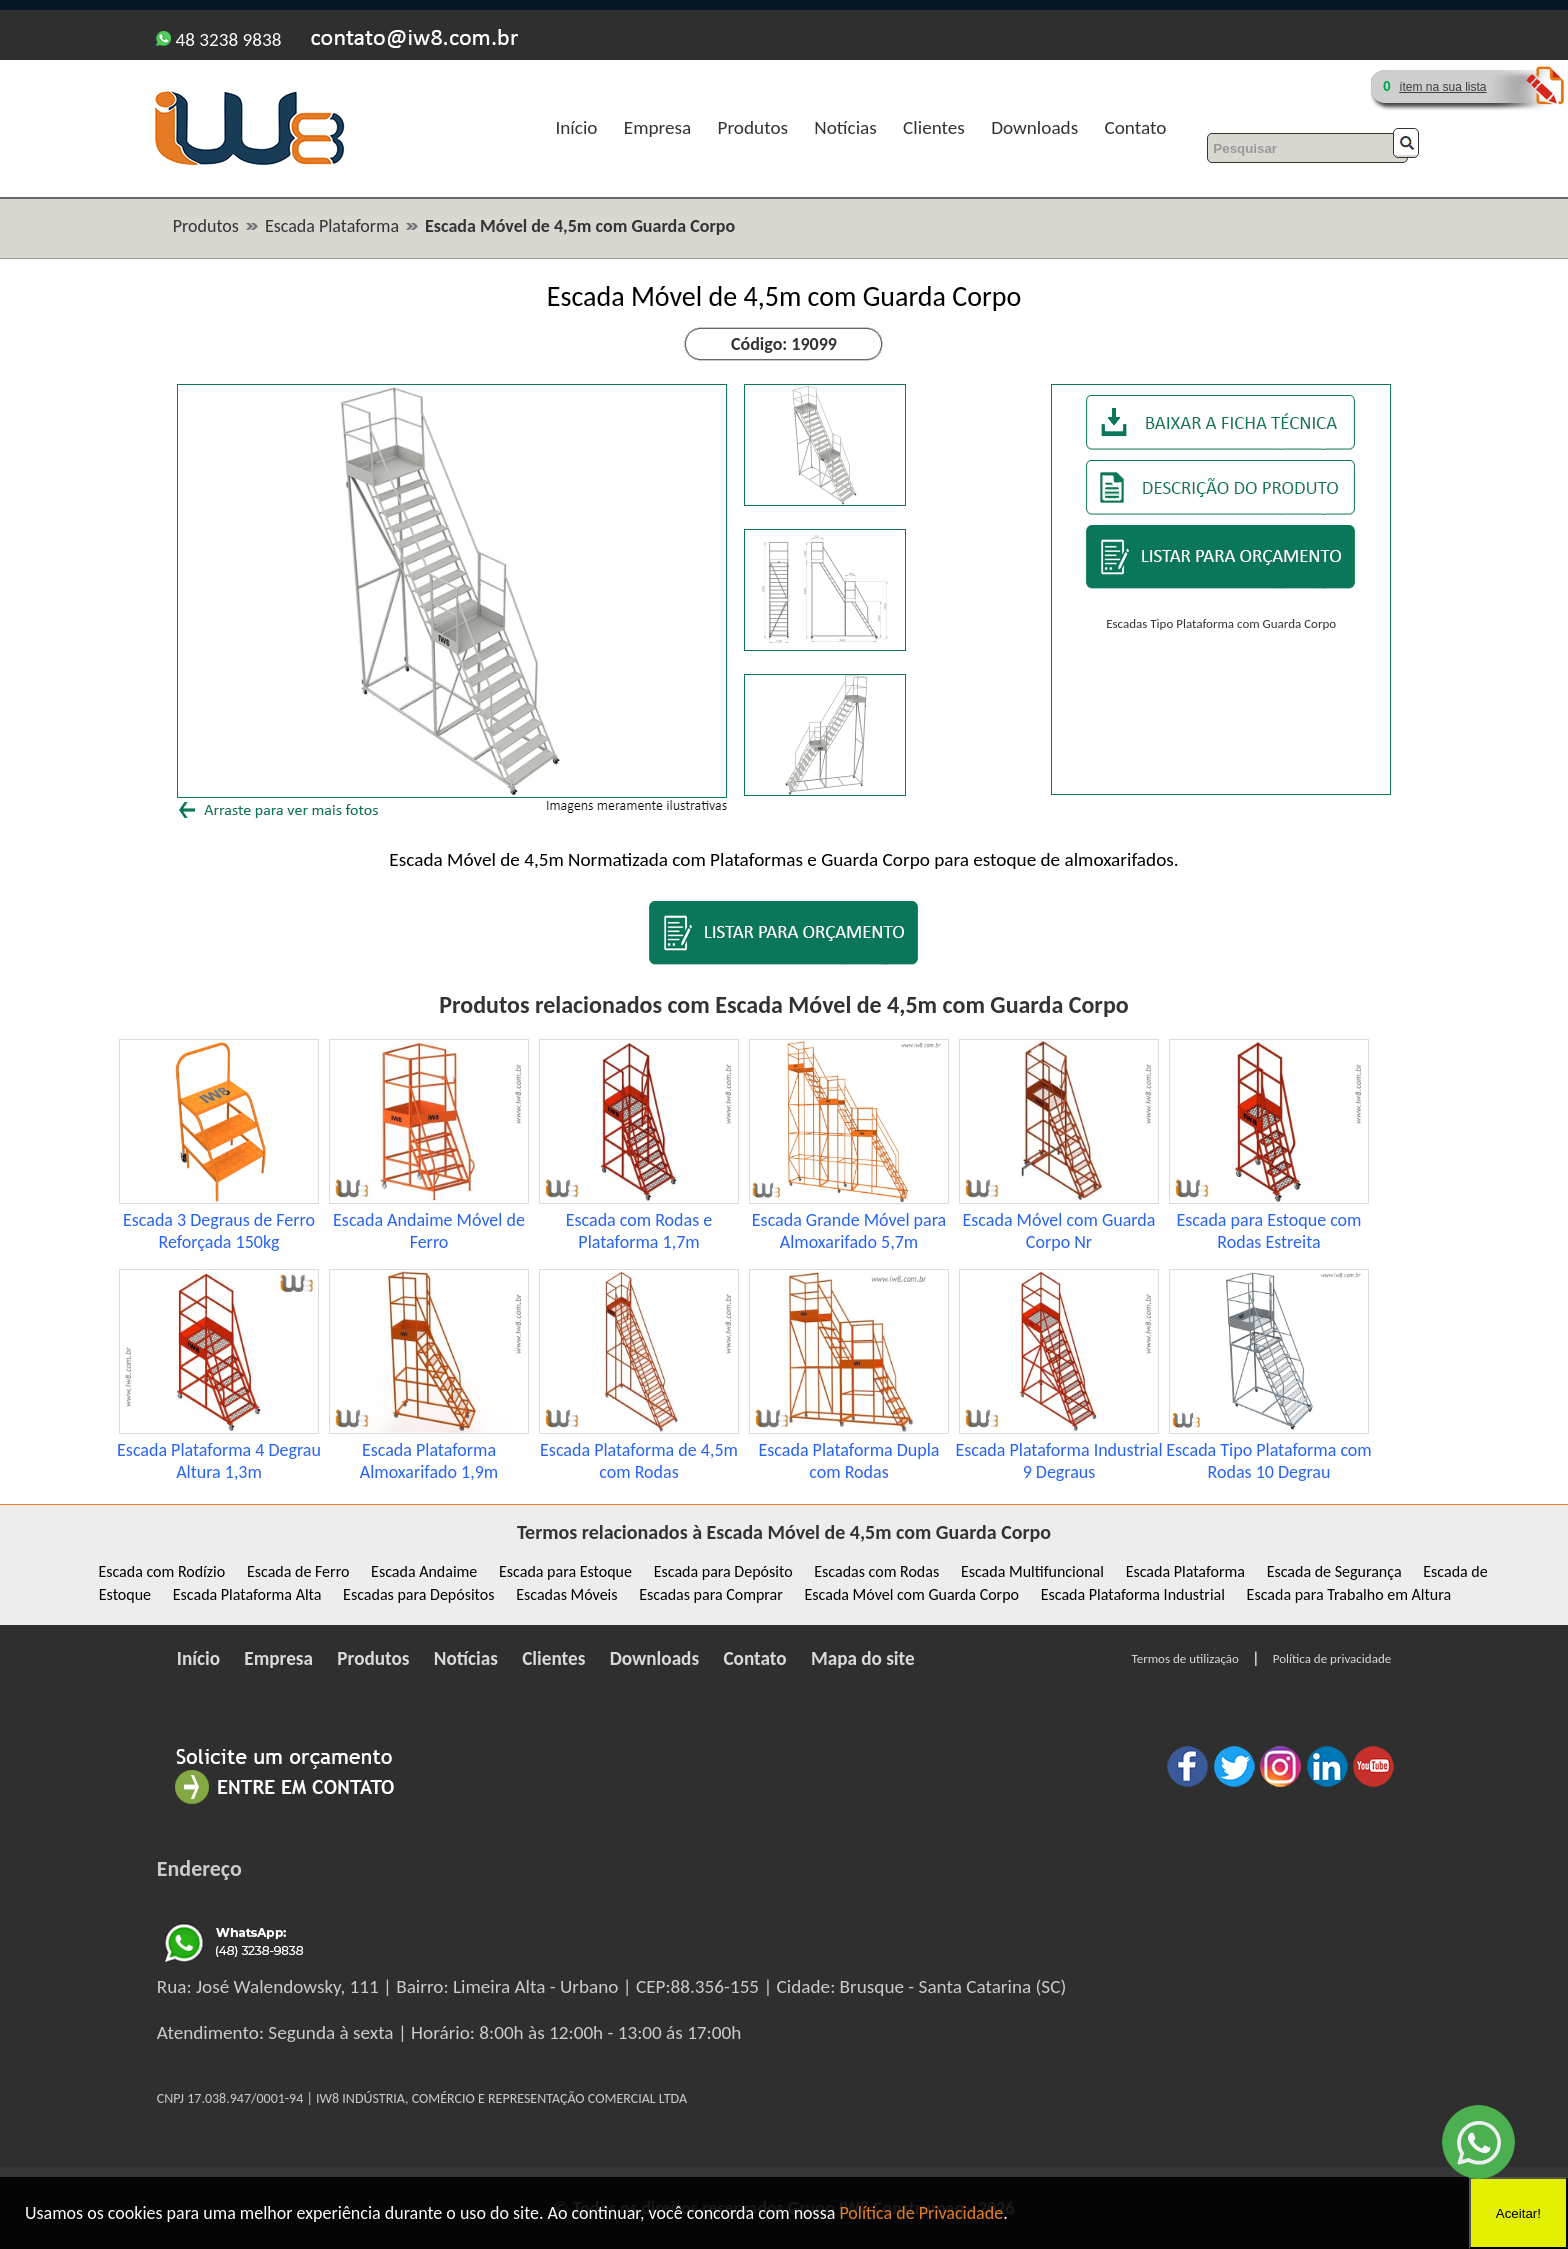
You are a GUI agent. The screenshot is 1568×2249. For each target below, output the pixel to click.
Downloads (1034, 127)
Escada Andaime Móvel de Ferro (429, 1231)
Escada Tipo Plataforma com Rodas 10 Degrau (1268, 1461)
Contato (1136, 127)
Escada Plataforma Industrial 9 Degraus (1058, 1461)
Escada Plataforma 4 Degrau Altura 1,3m (219, 1461)
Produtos (753, 127)
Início (576, 127)
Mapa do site (863, 1658)
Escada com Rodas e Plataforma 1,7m (639, 1231)
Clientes (934, 127)
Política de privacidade (1332, 1658)
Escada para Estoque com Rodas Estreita (1269, 1231)
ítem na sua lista (1442, 87)
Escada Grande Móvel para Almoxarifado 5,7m (849, 1231)
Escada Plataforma (332, 226)
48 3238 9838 (218, 39)
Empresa (657, 127)
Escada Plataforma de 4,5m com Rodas (639, 1461)
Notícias (845, 127)
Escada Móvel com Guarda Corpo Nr (1059, 1231)
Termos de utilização (1185, 1658)
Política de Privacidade (921, 2213)
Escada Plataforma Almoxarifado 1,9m (429, 1461)
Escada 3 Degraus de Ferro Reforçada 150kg (219, 1231)
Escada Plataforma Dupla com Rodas (849, 1461)
